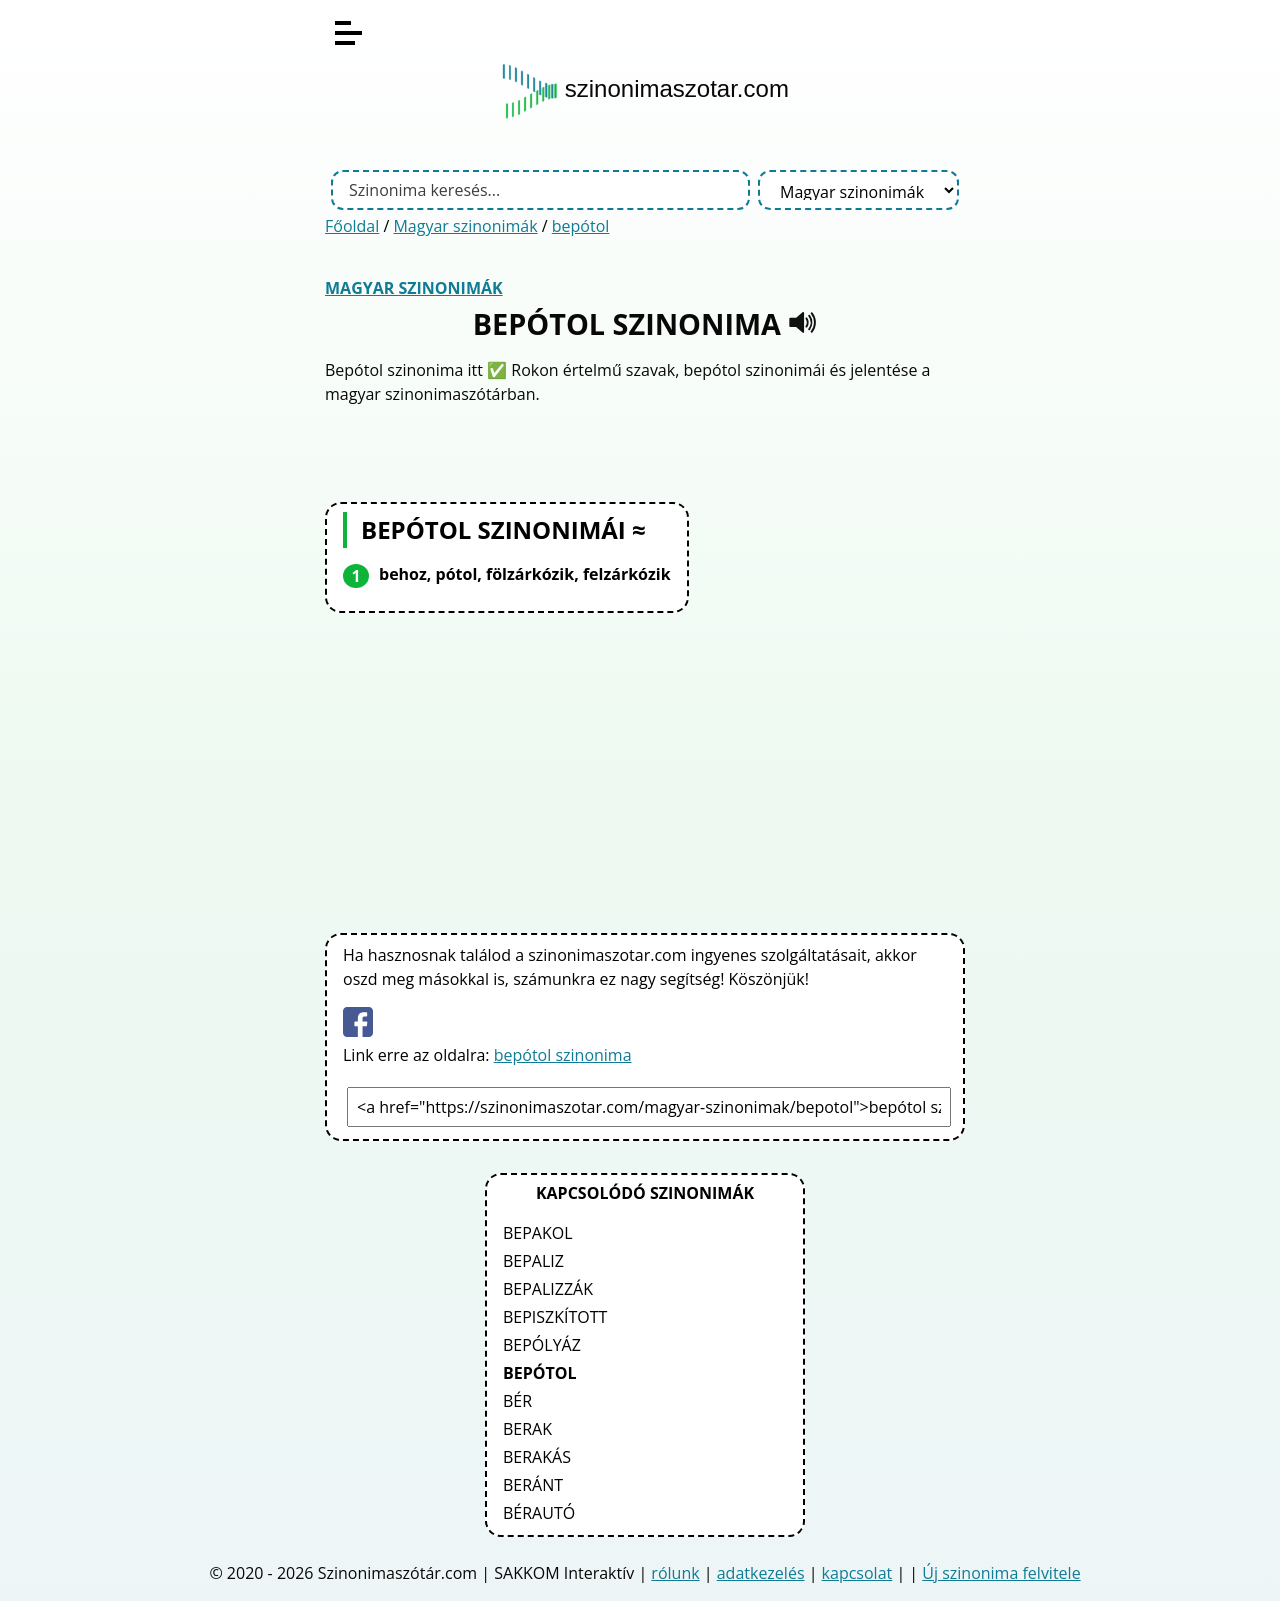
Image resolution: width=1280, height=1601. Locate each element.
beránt (533, 1485)
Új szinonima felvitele (1001, 1573)
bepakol (538, 1233)
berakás (537, 1457)
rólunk (675, 1573)
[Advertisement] (645, 769)
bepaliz (533, 1261)
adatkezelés (761, 1573)
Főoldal (352, 226)
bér (517, 1401)
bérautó (539, 1513)
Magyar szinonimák (465, 226)
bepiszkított (555, 1317)
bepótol (581, 226)
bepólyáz (542, 1345)
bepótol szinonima (563, 1055)
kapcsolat (857, 1573)
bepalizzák (548, 1289)
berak (527, 1429)
